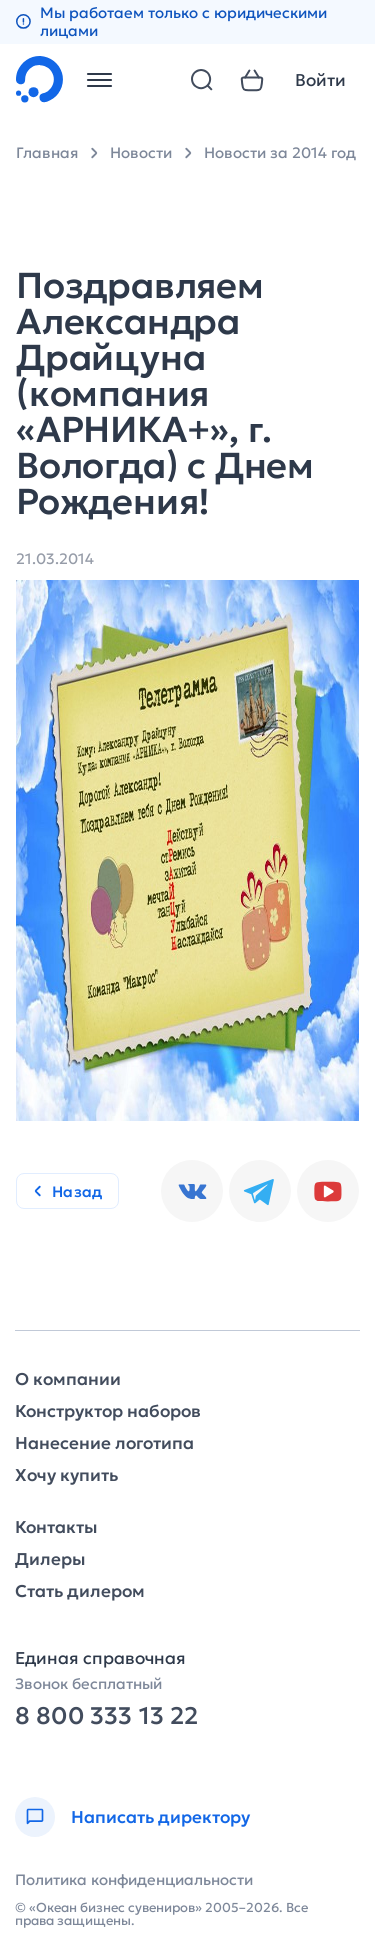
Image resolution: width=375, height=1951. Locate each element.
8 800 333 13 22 (106, 1716)
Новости (141, 152)
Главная (47, 152)
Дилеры (50, 1559)
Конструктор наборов (108, 1411)
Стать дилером (80, 1591)
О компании (68, 1379)
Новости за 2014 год (280, 152)
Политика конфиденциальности (134, 1879)
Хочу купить (66, 1475)
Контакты (56, 1527)
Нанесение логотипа (104, 1443)
